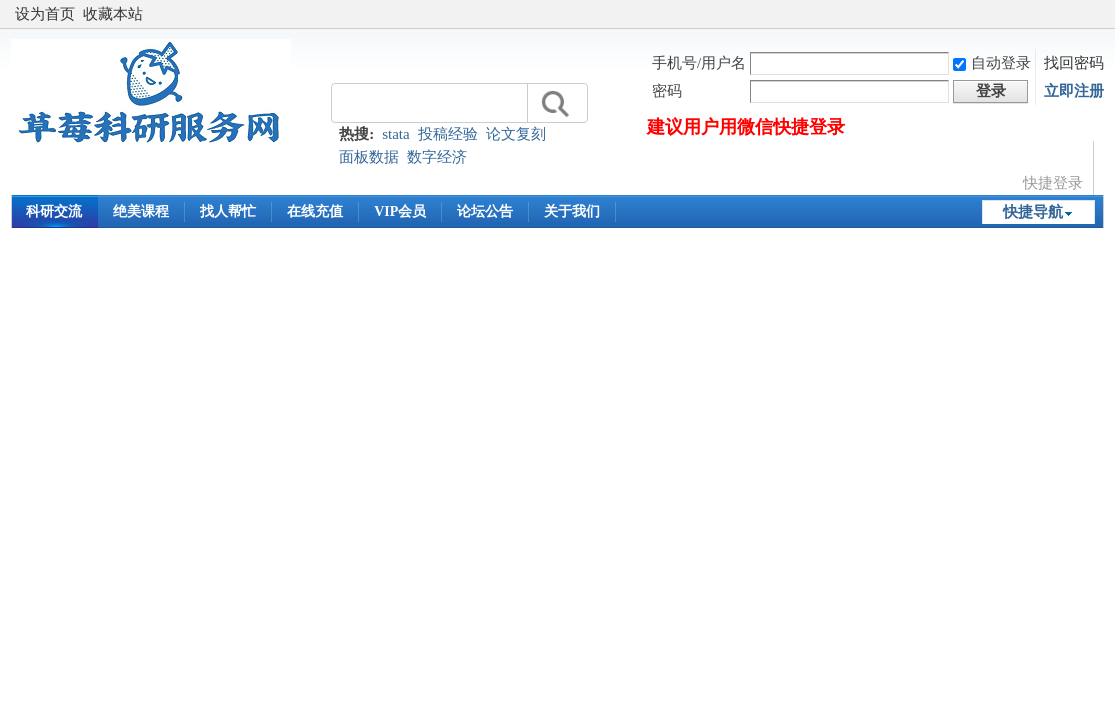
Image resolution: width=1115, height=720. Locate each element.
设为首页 (45, 14)
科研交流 (54, 211)
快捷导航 (1033, 212)
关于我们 (572, 211)
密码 (667, 91)
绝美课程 (141, 211)
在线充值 (315, 211)
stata (396, 134)
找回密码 (1074, 63)
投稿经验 (448, 134)
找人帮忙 (228, 211)
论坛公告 (485, 211)
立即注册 (1074, 91)
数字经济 (437, 157)
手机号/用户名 (699, 63)
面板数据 (369, 157)
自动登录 (992, 63)
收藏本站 (113, 14)
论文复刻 (516, 134)
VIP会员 (400, 211)
